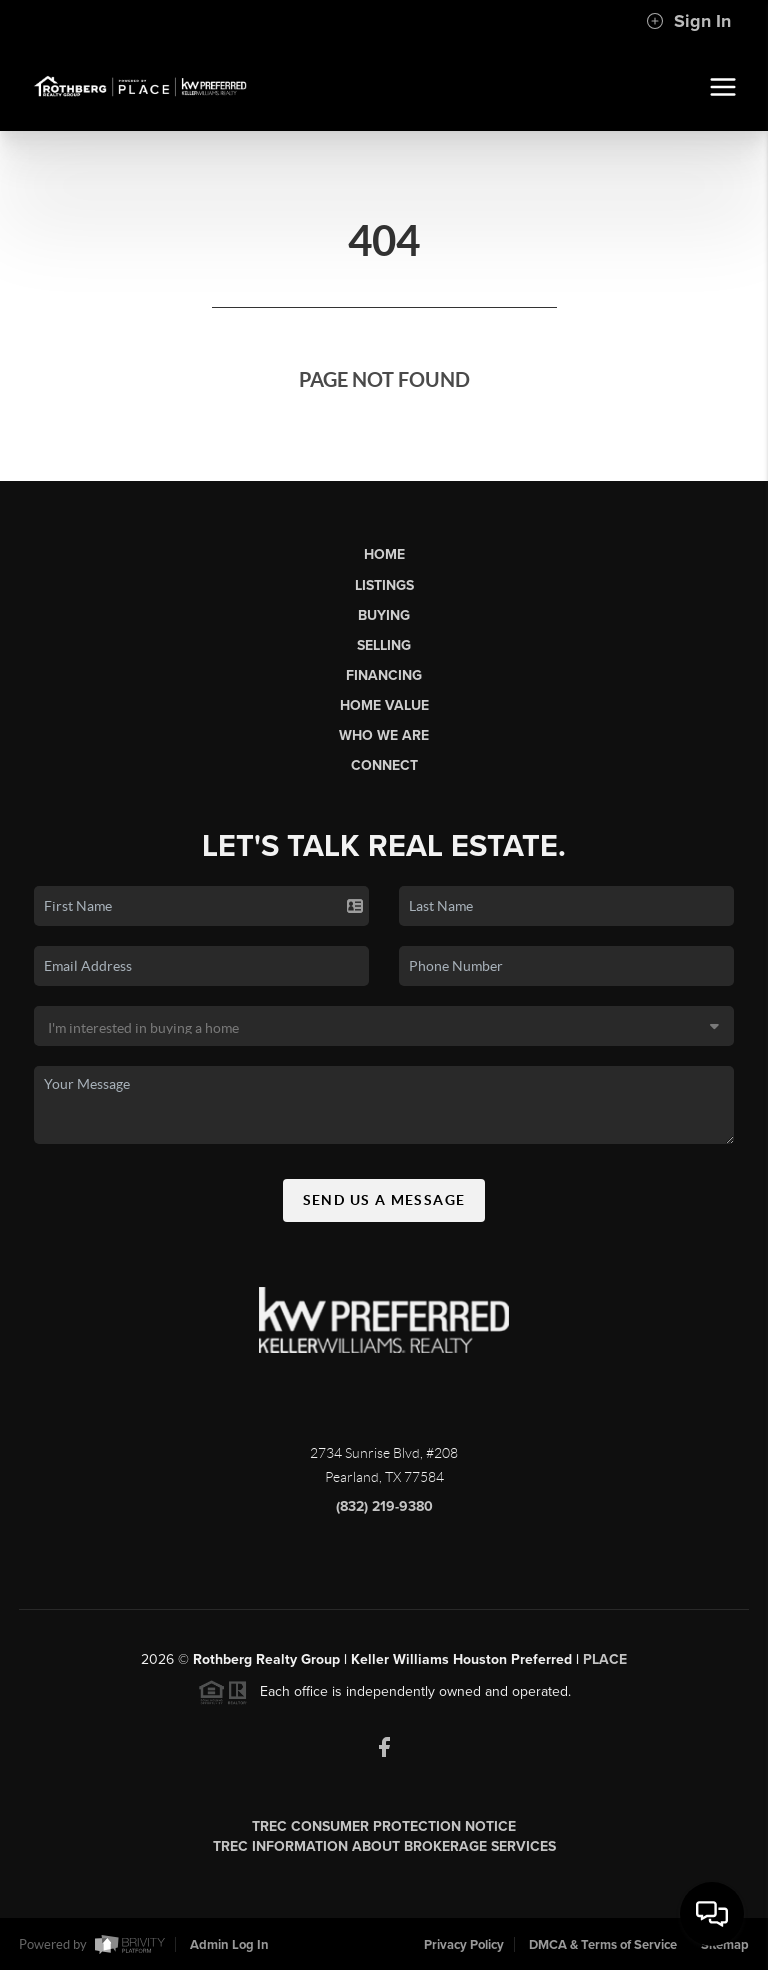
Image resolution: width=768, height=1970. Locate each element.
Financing (384, 675)
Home (384, 554)
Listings (384, 585)
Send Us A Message (384, 1207)
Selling (384, 645)
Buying (384, 615)
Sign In (688, 21)
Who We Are (384, 735)
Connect (384, 765)
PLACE (605, 1666)
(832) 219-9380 (384, 1513)
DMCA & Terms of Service (603, 1945)
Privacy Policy (464, 1945)
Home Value (384, 705)
